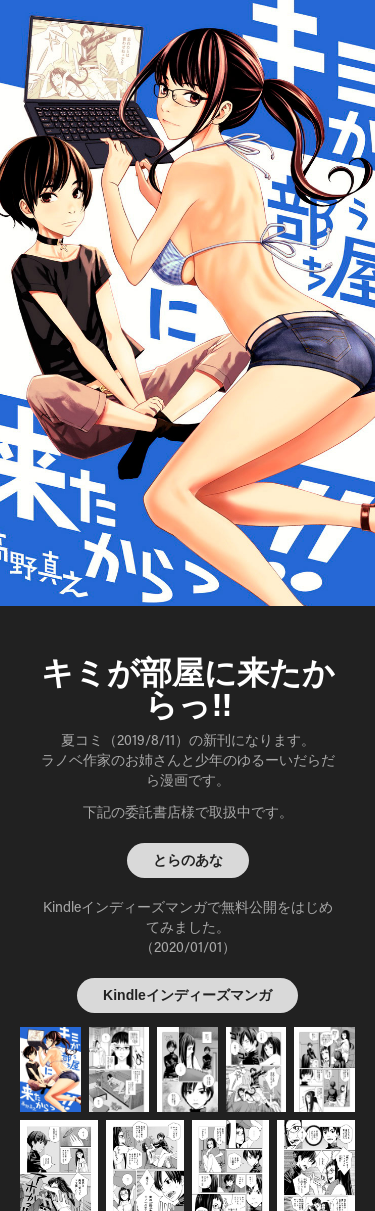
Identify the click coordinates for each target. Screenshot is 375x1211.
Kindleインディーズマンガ (187, 995)
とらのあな (188, 860)
